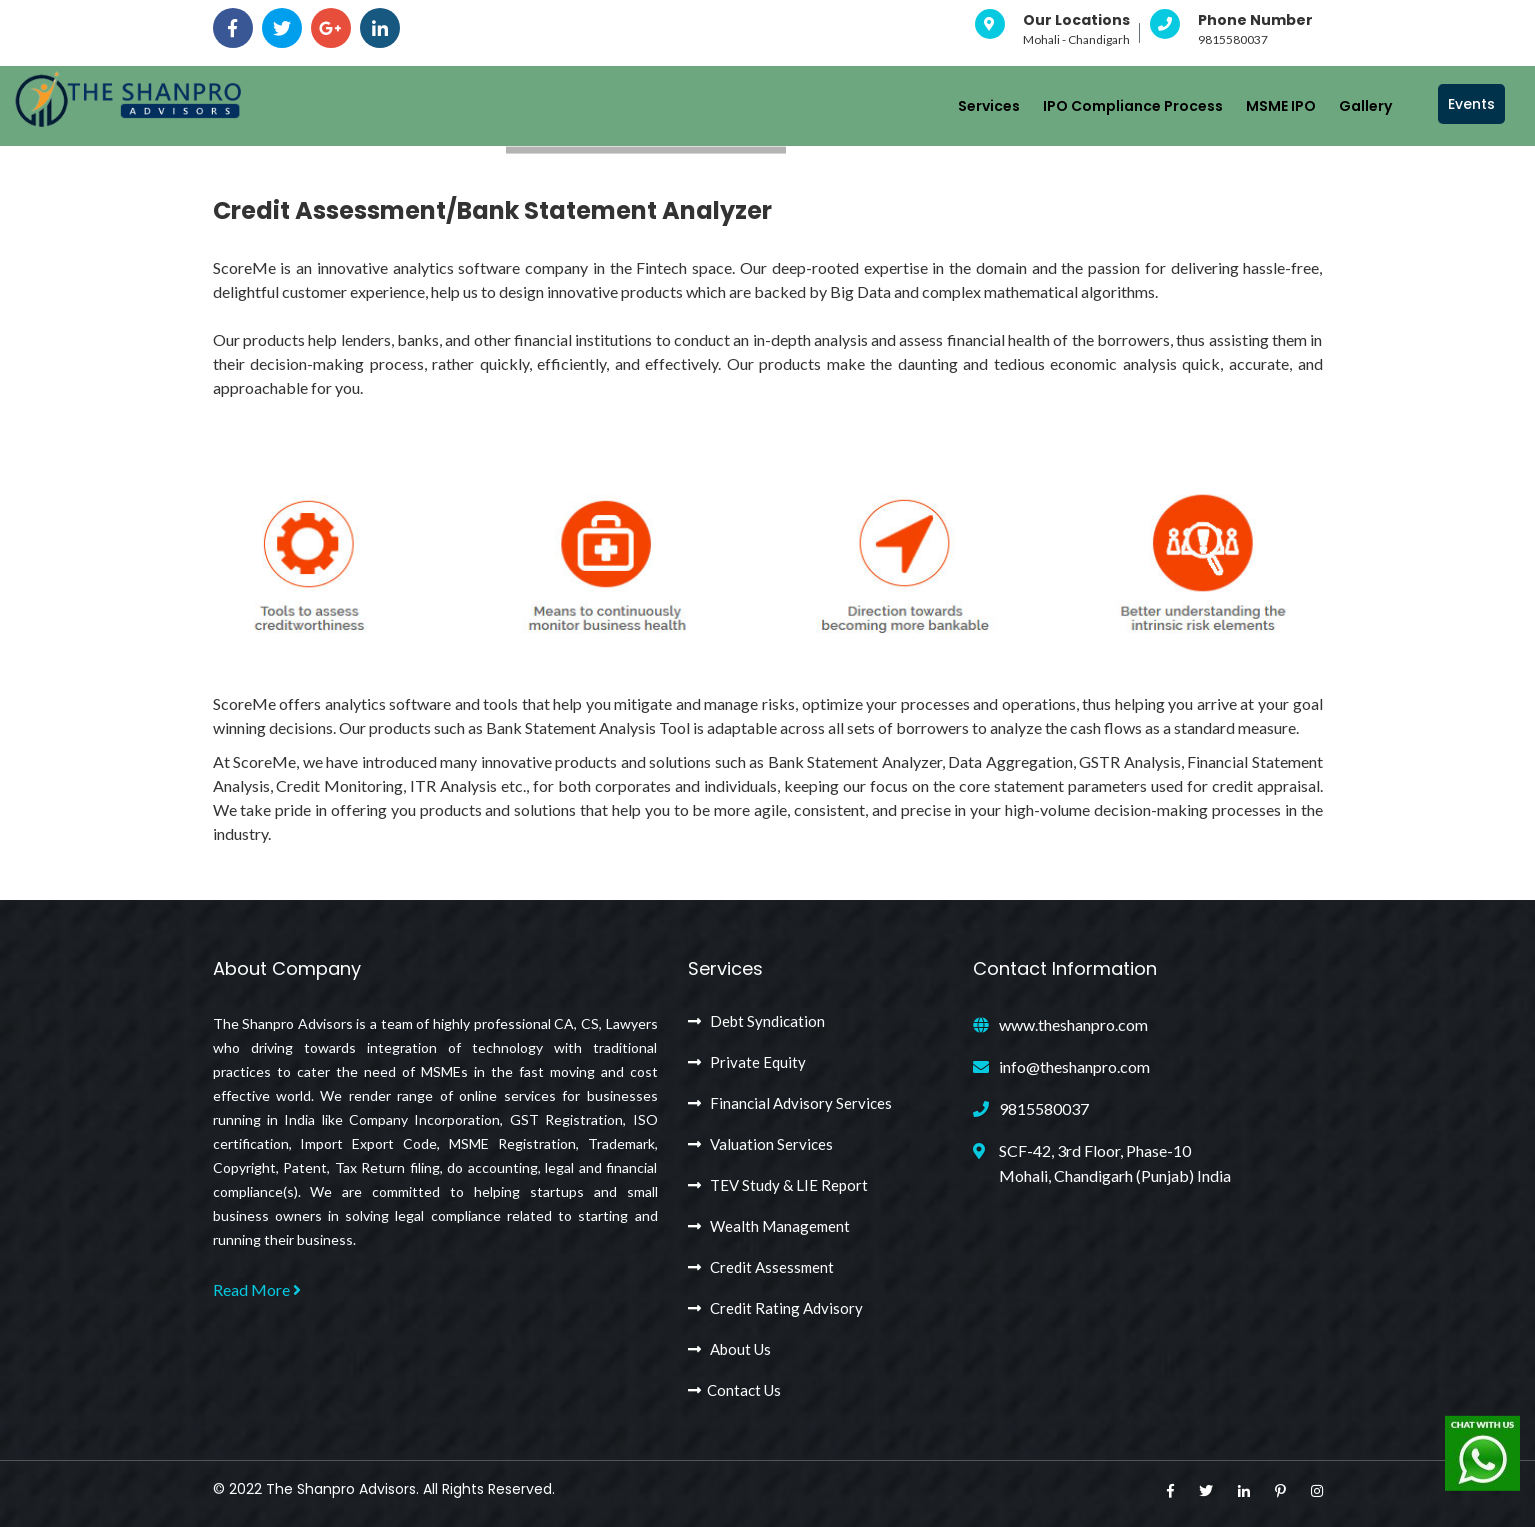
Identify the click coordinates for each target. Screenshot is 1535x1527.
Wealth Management (769, 1226)
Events (1471, 104)
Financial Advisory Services (790, 1103)
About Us (729, 1349)
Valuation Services (760, 1144)
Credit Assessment (761, 1267)
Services (989, 106)
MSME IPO (1281, 106)
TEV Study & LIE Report (778, 1185)
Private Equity (747, 1062)
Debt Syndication (756, 1021)
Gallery (1365, 106)
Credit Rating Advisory (775, 1308)
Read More (257, 1289)
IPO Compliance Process (1133, 106)
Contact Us (734, 1390)
